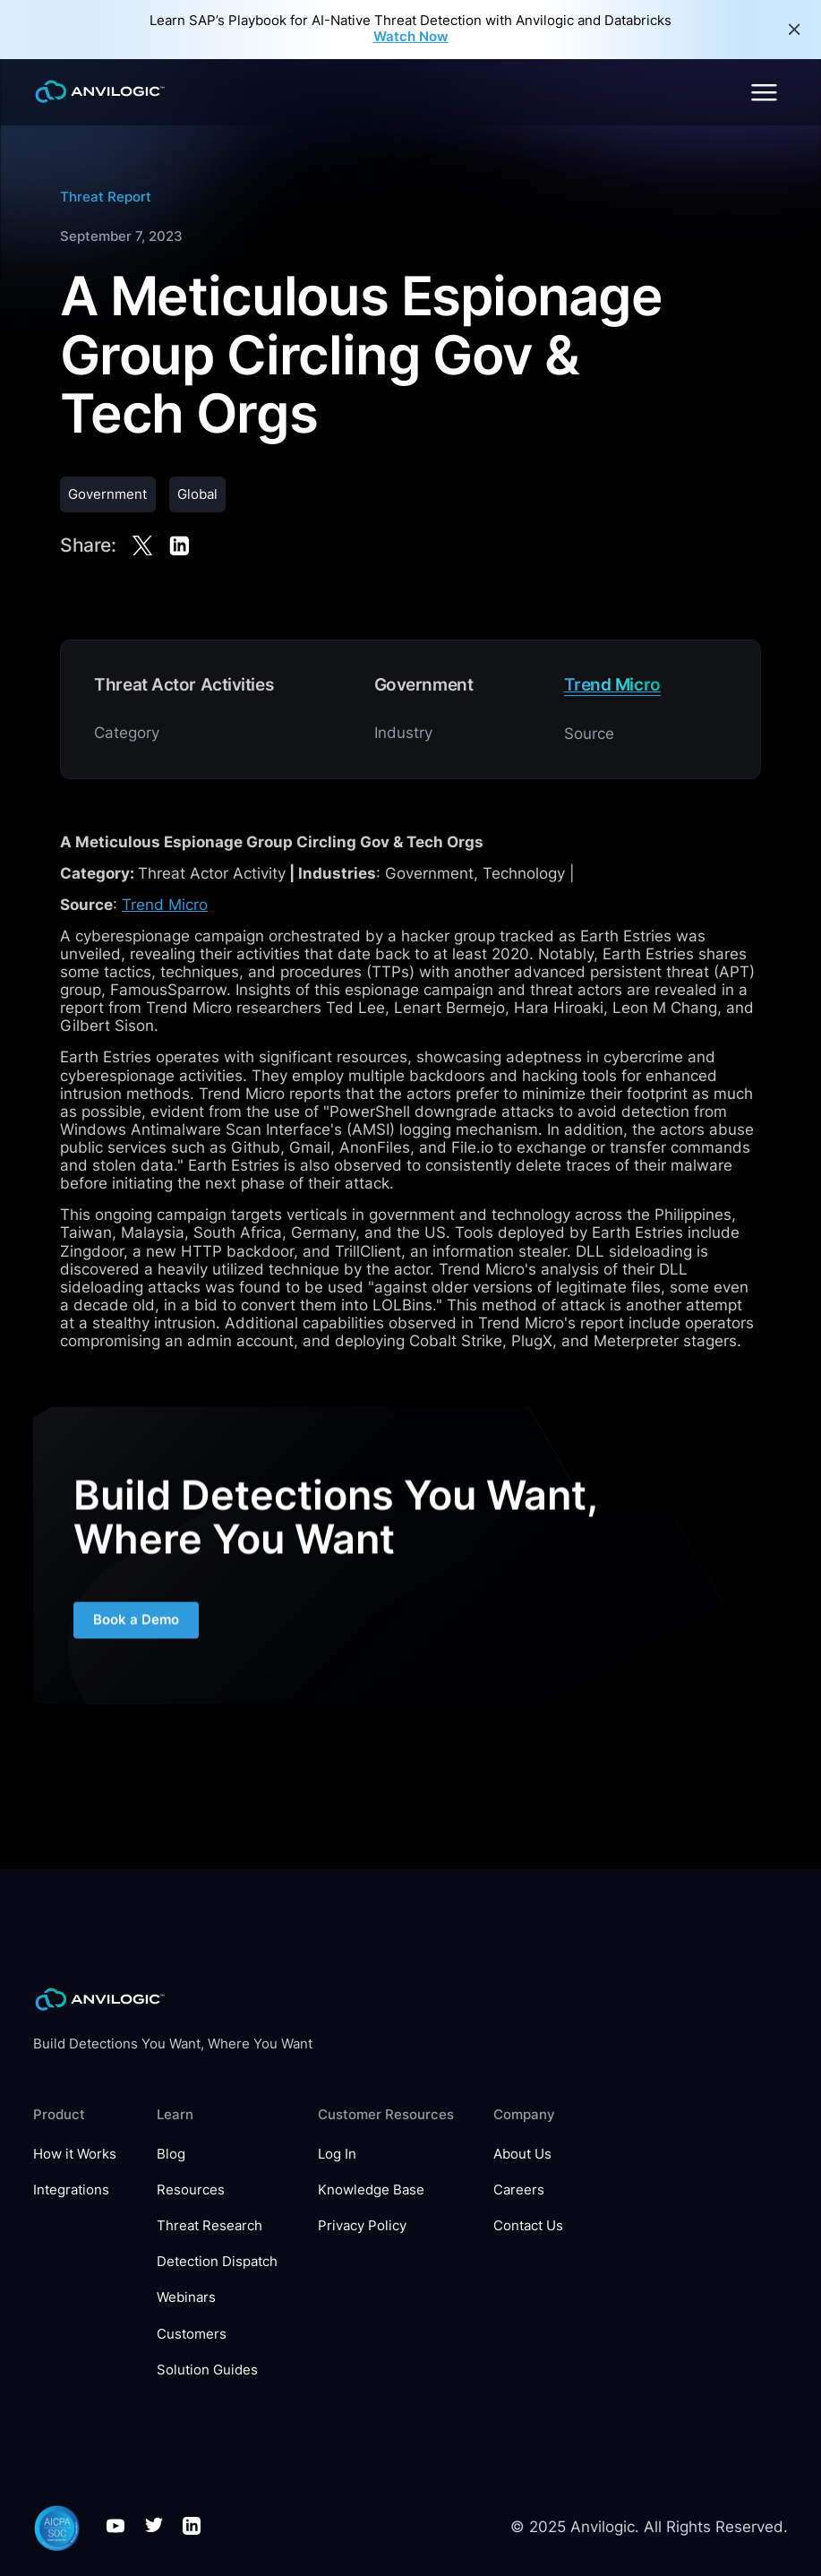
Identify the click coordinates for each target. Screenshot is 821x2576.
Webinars (186, 2298)
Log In (337, 2154)
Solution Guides (207, 2370)
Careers (518, 2190)
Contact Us (528, 2226)
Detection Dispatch (217, 2262)
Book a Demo (136, 1633)
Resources (191, 2190)
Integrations (71, 2190)
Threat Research (209, 2226)
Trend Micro (165, 905)
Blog (171, 2154)
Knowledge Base (371, 2190)
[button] (762, 92)
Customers (192, 2334)
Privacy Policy (362, 2226)
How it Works (74, 2154)
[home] (100, 92)
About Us (522, 2154)
